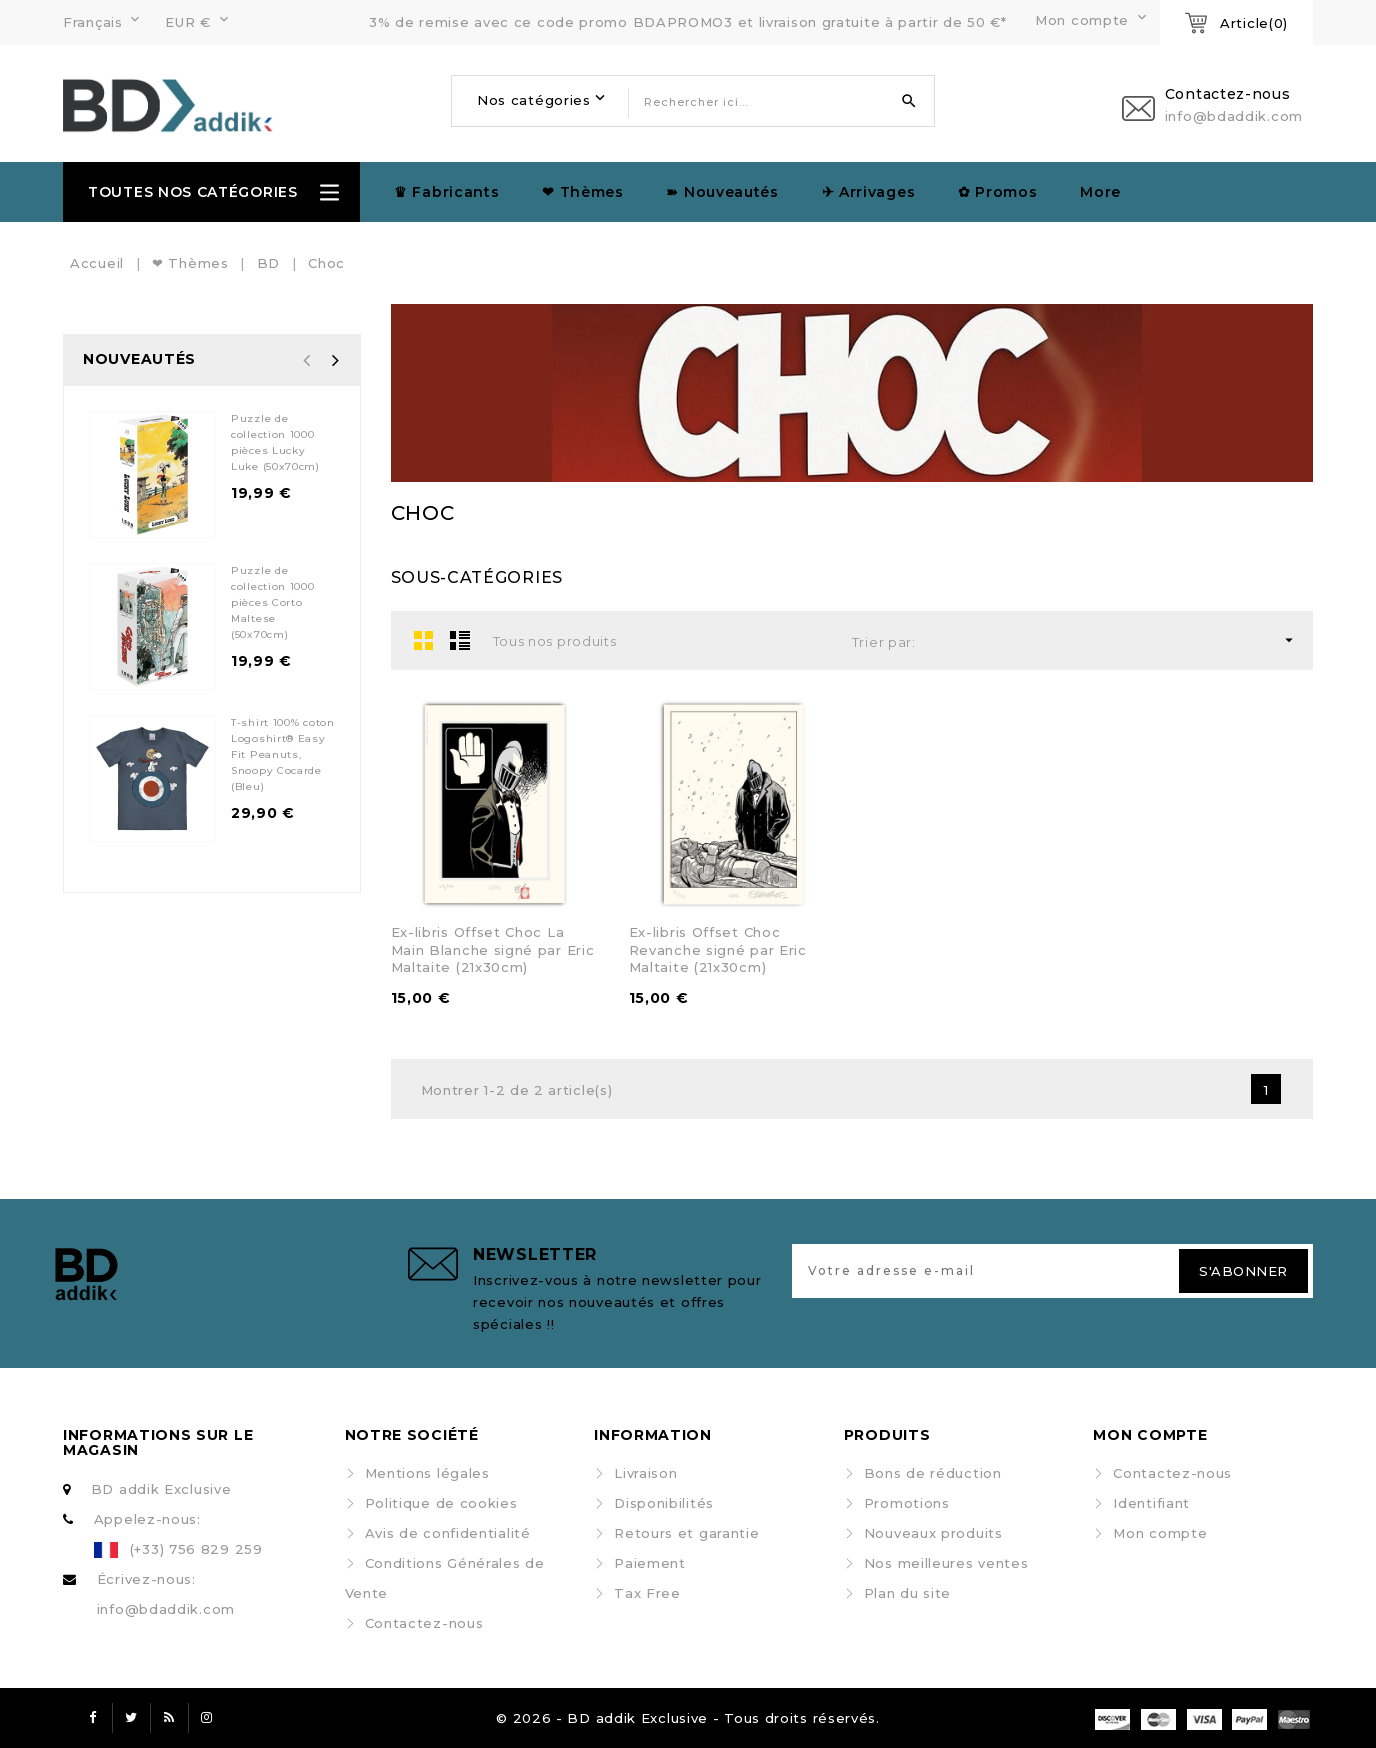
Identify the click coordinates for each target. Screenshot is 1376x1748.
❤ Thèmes (583, 192)
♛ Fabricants (446, 192)
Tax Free (647, 1593)
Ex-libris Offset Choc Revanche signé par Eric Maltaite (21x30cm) (718, 949)
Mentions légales (427, 1473)
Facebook (93, 1718)
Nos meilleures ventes (946, 1563)
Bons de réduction (933, 1473)
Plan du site (907, 1593)
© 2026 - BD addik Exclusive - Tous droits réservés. (688, 1718)
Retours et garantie (686, 1533)
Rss (169, 1718)
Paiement (650, 1563)
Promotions (907, 1503)
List (460, 640)
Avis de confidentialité (448, 1533)
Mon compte (1160, 1533)
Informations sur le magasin (158, 1442)
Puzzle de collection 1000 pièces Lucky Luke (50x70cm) (275, 442)
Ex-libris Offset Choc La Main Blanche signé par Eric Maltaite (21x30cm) (493, 949)
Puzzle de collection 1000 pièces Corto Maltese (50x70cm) (273, 602)
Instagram (207, 1718)
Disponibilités (664, 1503)
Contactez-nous (424, 1623)
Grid (424, 640)
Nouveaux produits (933, 1533)
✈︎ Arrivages (869, 192)
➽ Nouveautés (722, 192)
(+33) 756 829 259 (196, 1549)
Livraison (645, 1473)
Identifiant (1151, 1503)
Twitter (131, 1718)
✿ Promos (998, 192)
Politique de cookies (441, 1503)
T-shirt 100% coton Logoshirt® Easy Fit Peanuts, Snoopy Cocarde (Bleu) (283, 754)
